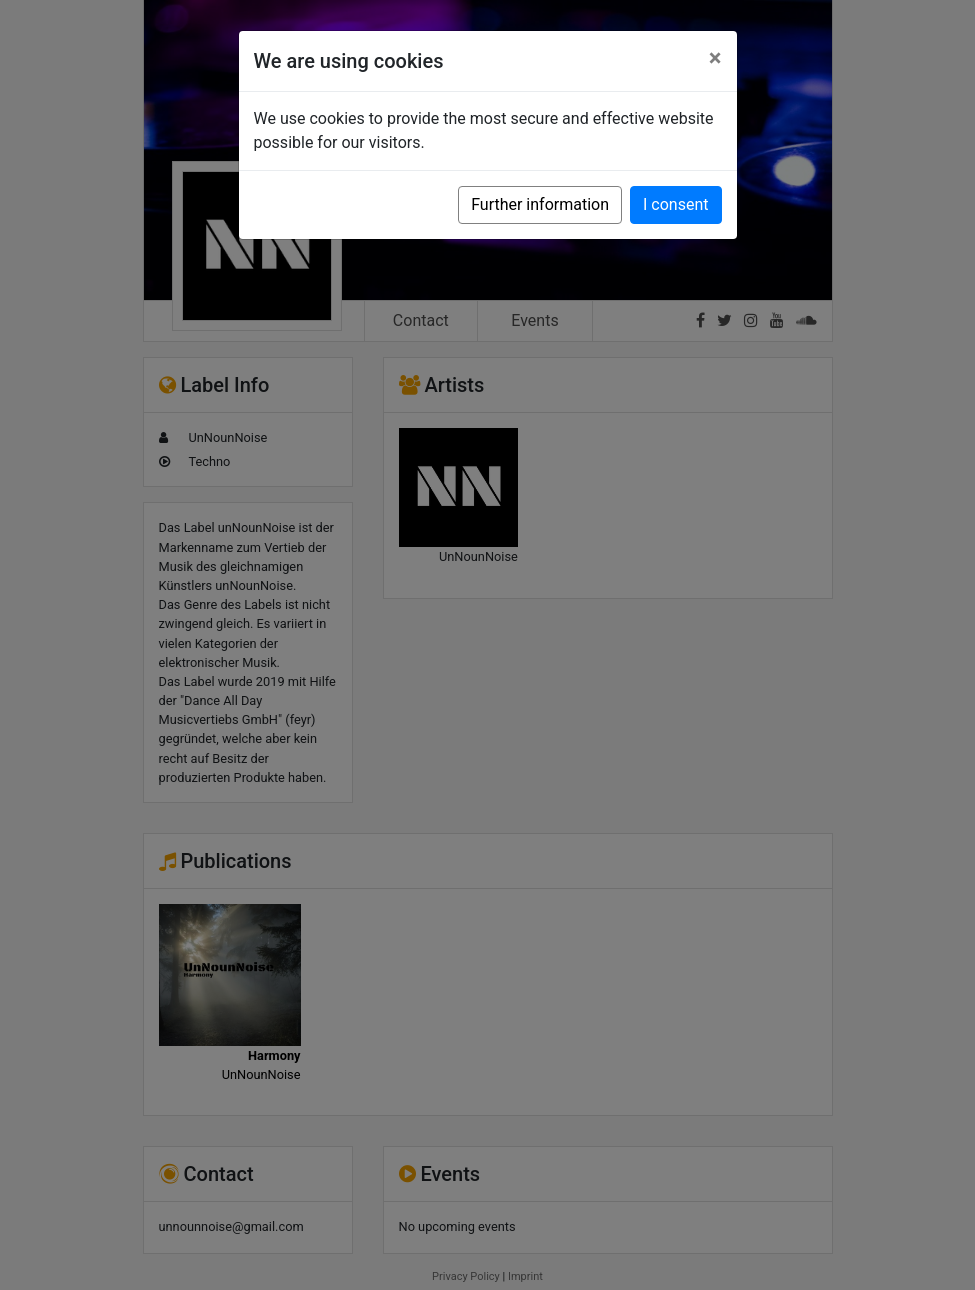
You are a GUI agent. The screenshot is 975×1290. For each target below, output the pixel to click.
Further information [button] (540, 204)
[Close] (715, 58)
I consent (675, 204)
